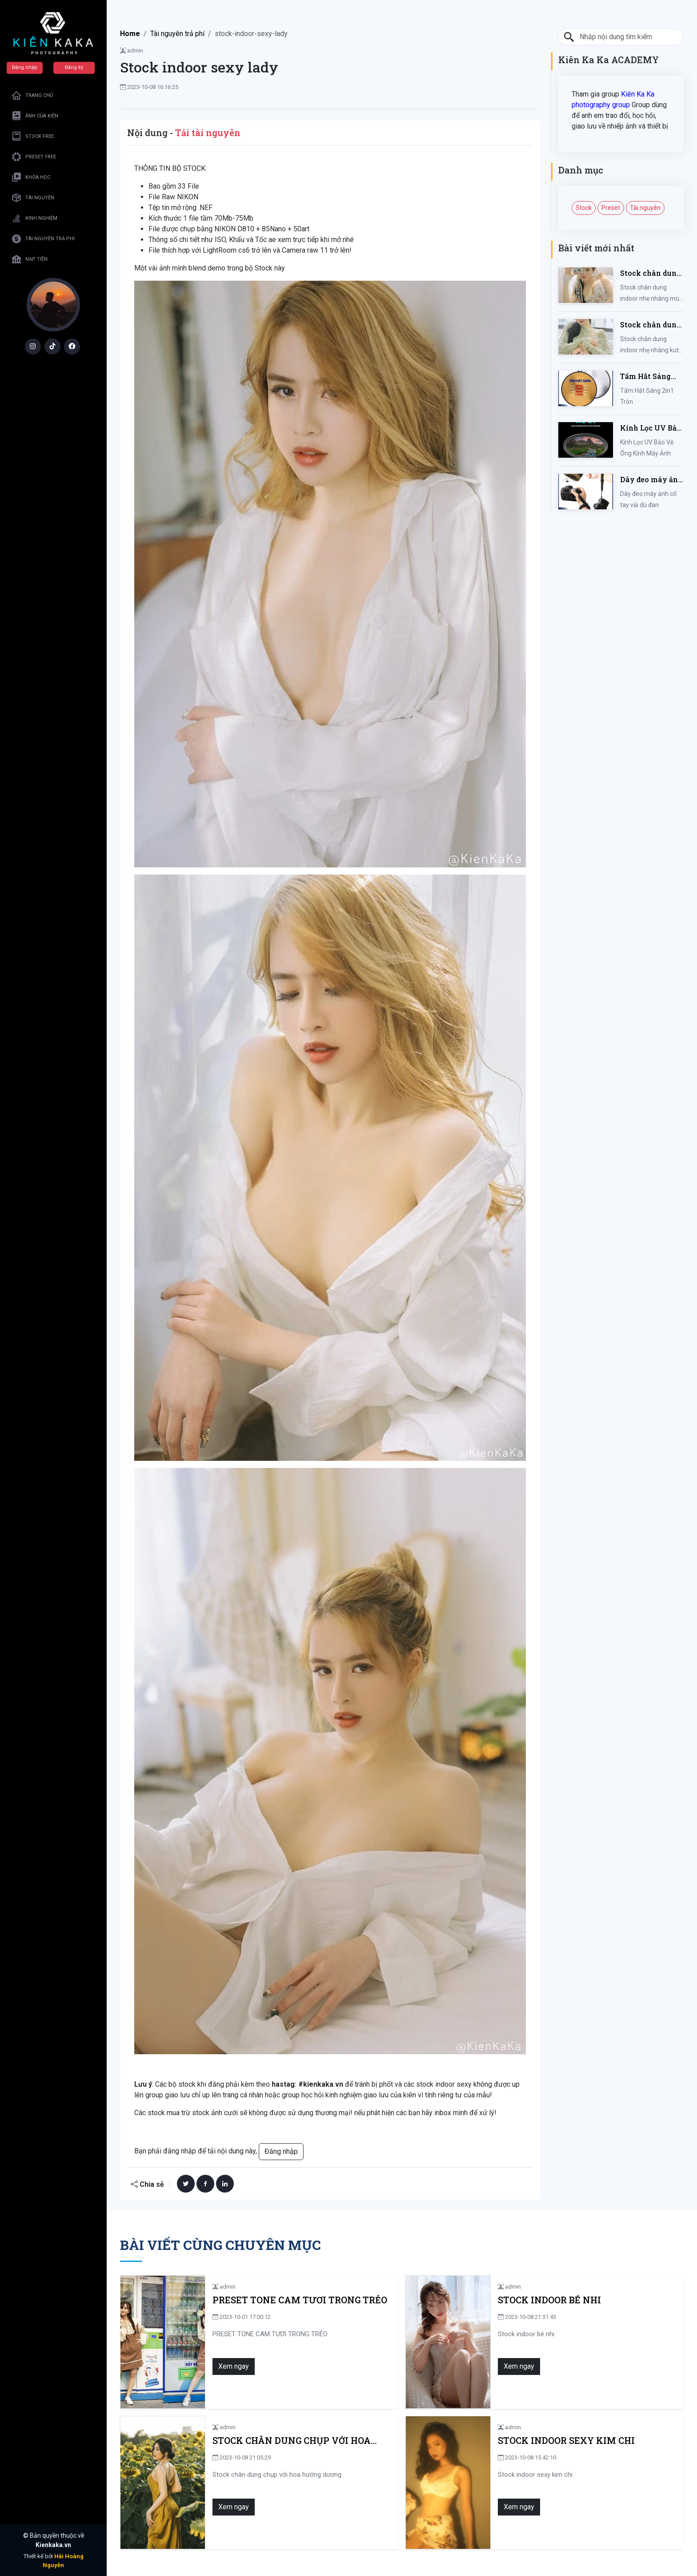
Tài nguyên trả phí (177, 33)
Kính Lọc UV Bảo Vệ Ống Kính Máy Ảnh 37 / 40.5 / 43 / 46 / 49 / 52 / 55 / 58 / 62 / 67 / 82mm (652, 428)
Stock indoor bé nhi (545, 2300)
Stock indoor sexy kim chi (562, 2440)
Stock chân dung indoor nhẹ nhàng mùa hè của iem (650, 273)
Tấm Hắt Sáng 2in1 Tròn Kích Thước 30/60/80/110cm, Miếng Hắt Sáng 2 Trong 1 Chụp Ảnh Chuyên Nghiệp (649, 376)
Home (130, 33)
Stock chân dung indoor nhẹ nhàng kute (650, 325)
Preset (610, 207)
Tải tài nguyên (207, 132)
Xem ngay (229, 2366)
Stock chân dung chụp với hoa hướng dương (287, 2440)
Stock (584, 207)
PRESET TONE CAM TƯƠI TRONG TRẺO (295, 2300)
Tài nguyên (645, 207)
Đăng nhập (24, 67)
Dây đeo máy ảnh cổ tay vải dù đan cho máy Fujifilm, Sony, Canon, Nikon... (652, 480)
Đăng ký (74, 67)
